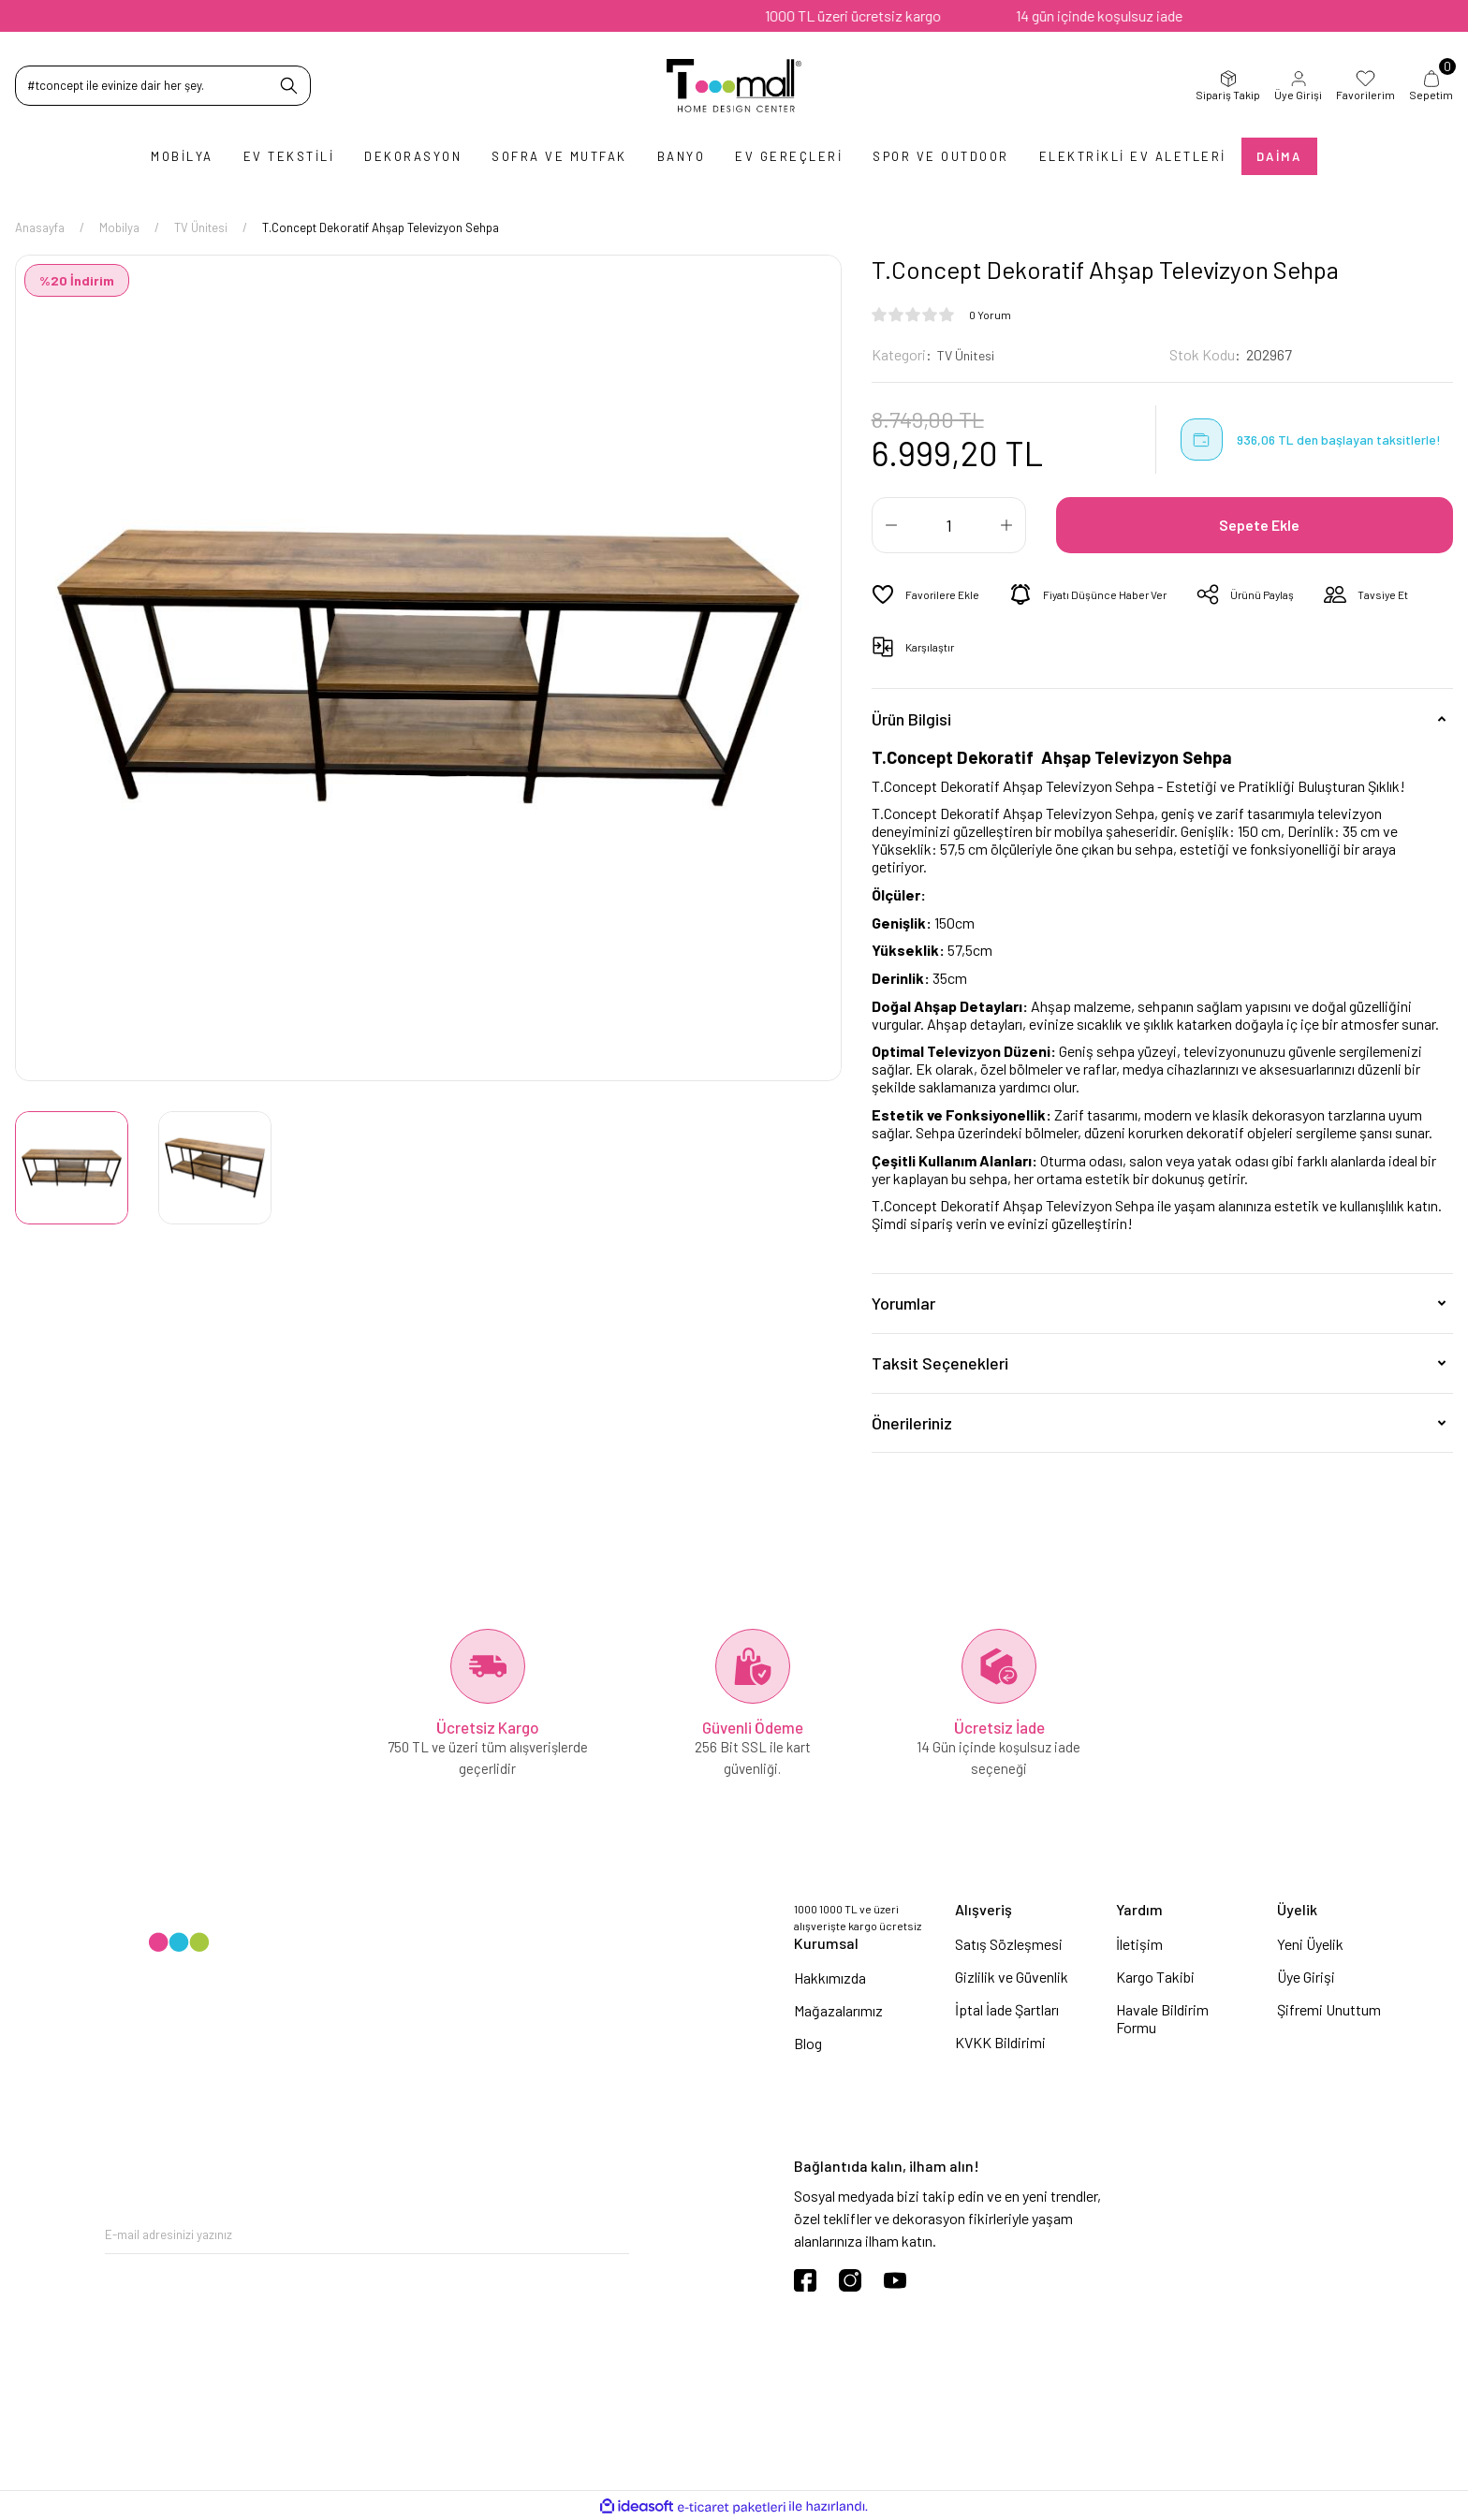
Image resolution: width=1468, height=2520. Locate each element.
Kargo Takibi (1155, 1976)
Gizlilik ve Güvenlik (1011, 1976)
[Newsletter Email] (367, 2235)
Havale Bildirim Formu (1162, 2018)
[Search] (163, 86)
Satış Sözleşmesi (1009, 1944)
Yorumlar (903, 1303)
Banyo (681, 156)
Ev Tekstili (289, 156)
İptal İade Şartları (1007, 2009)
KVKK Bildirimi (1000, 2042)
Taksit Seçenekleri (940, 1363)
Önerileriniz (912, 1423)
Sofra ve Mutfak (559, 156)
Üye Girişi (1298, 85)
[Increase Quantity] (1006, 525)
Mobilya (182, 156)
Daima (1279, 156)
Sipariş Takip (1228, 85)
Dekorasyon (413, 156)
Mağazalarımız (838, 2010)
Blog (808, 2043)
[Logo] (734, 85)
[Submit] (615, 2235)
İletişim (1139, 1944)
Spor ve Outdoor (941, 156)
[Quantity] (949, 525)
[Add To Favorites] (929, 594)
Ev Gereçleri (789, 156)
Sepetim (1431, 85)
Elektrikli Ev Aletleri (1132, 156)
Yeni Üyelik (1310, 1944)
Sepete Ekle (1261, 525)
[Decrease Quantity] (891, 525)
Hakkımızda (830, 1977)
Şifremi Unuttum (1329, 2009)
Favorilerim (1365, 85)
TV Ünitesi (969, 354)
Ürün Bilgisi (911, 718)
